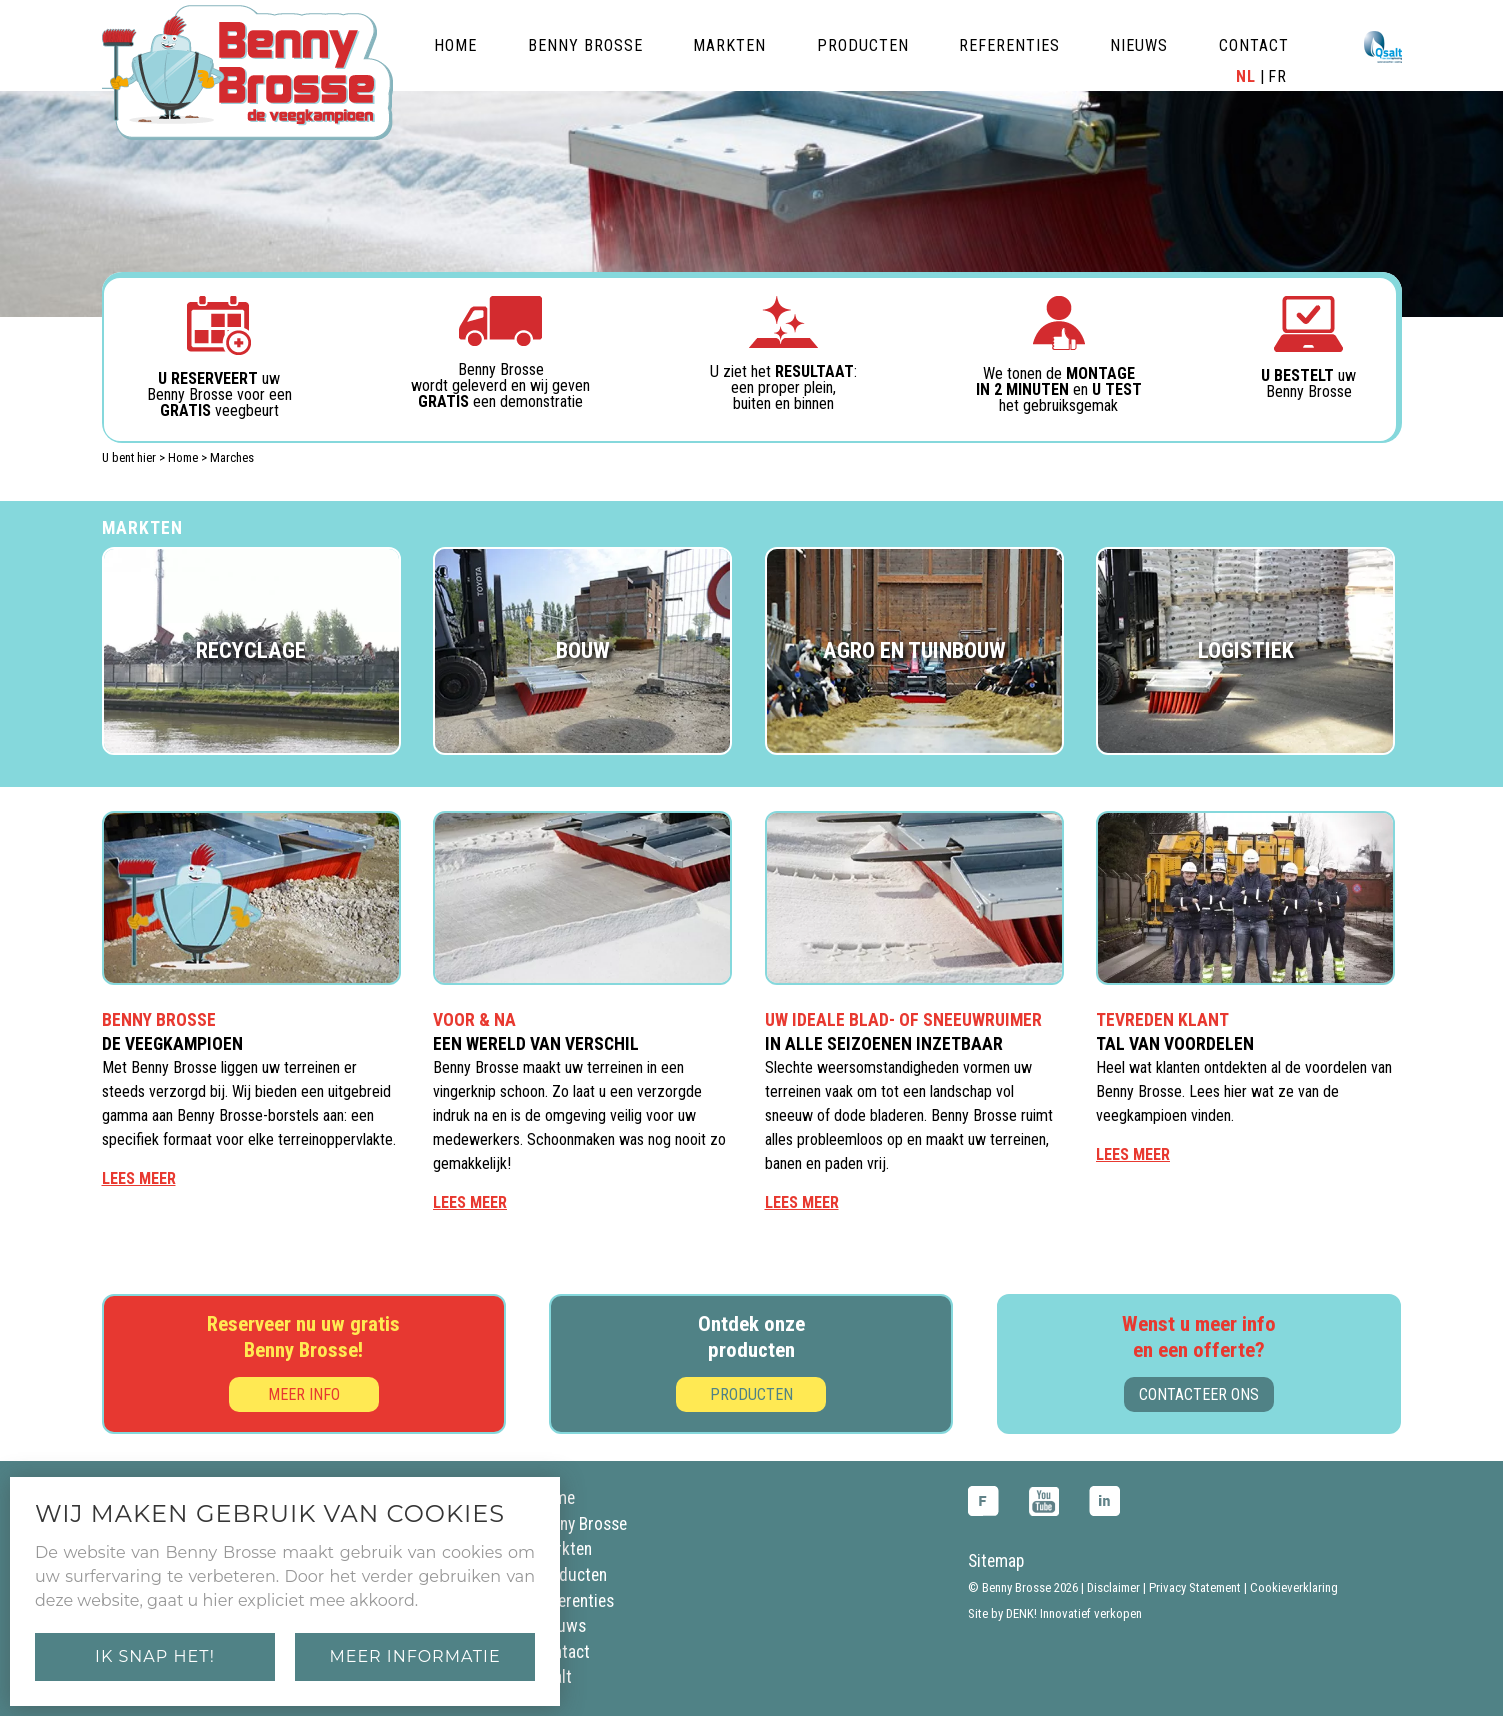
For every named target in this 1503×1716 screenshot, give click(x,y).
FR (1277, 77)
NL (1246, 77)
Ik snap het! (155, 1656)
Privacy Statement (1195, 1587)
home (455, 45)
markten (729, 45)
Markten (563, 1549)
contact (1254, 45)
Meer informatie (414, 1656)
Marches (232, 457)
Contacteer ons (1199, 1394)
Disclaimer (1113, 1587)
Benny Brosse (581, 1524)
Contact (562, 1652)
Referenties (574, 1601)
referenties (1009, 45)
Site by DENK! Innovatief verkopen (1055, 1613)
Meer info (304, 1394)
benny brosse (585, 45)
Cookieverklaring (1294, 1587)
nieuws (1139, 45)
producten (863, 45)
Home (183, 457)
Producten (751, 1394)
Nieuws (560, 1626)
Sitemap (996, 1561)
